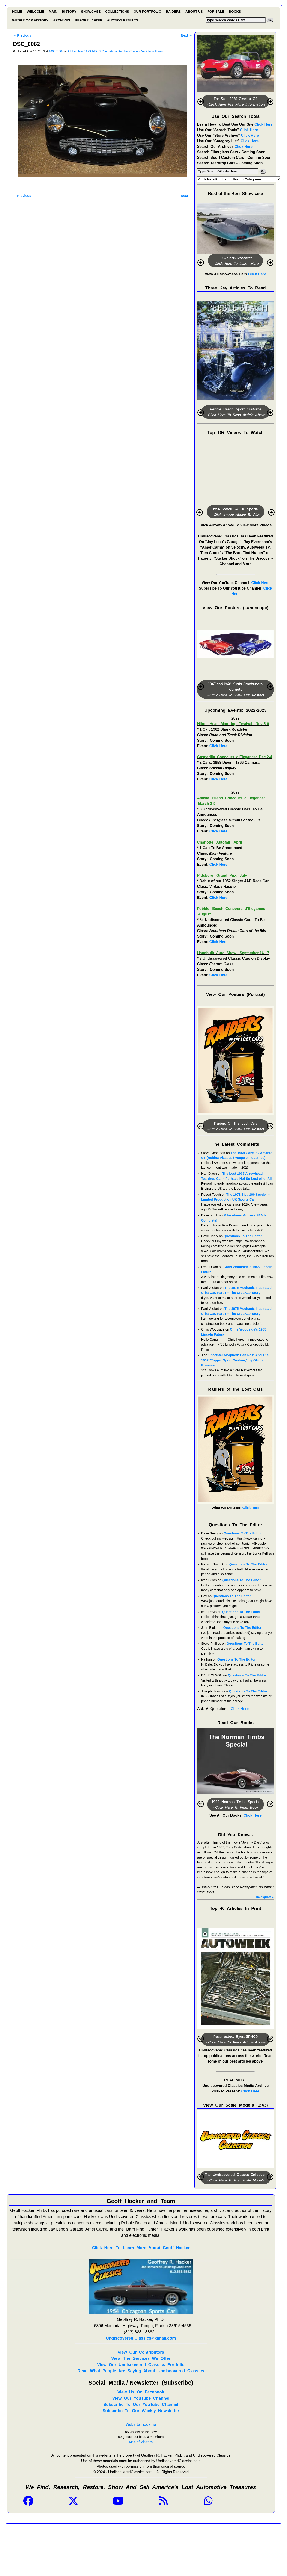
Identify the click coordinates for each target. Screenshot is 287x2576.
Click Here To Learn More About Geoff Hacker (141, 2327)
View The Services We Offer (140, 2438)
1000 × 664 (56, 131)
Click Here (263, 204)
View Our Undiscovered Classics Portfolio (141, 2444)
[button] (200, 181)
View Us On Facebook (140, 2472)
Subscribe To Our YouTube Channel (140, 2484)
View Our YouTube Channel (141, 2478)
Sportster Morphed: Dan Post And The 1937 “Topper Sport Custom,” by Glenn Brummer (235, 1440)
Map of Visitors (141, 2522)
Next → (186, 115)
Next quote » (265, 1977)
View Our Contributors (141, 2432)
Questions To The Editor (243, 1316)
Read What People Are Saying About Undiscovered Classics (141, 2451)
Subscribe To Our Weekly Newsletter (140, 2490)
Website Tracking (141, 2504)
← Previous (22, 115)
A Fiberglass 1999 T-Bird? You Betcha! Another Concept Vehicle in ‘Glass (115, 131)
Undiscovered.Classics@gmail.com (141, 2418)
